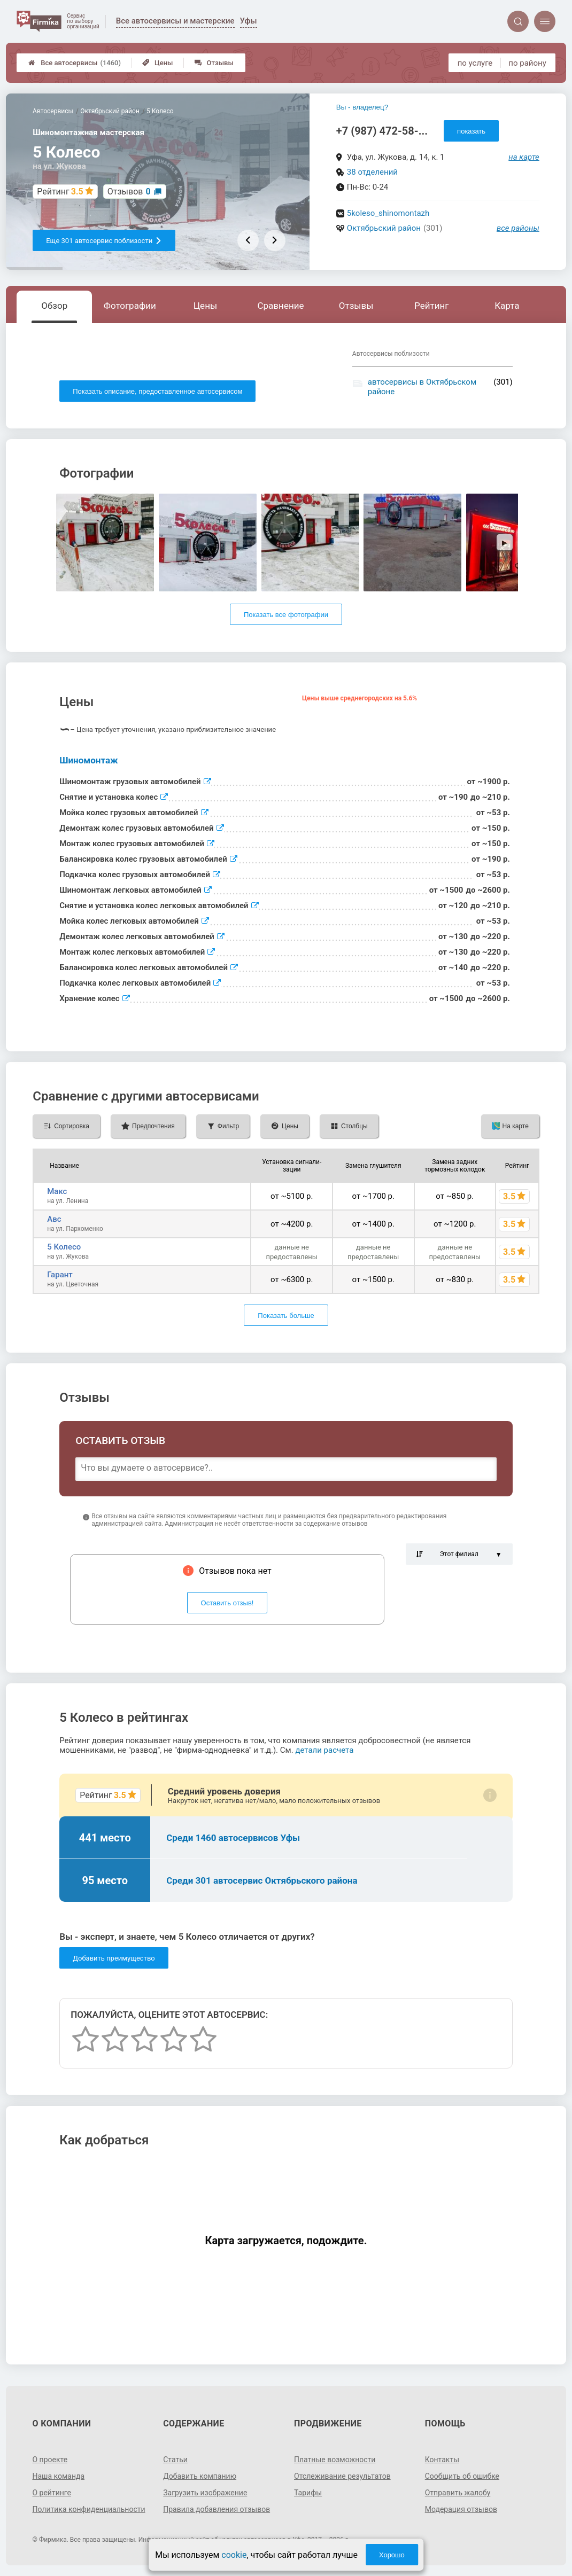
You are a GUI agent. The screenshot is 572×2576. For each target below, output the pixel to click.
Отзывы (214, 63)
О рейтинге (51, 2492)
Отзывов (129, 191)
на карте (523, 157)
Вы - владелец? (362, 107)
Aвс (54, 1219)
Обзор (54, 305)
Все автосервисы (74, 63)
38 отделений (372, 172)
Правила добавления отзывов (216, 2509)
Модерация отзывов (461, 2509)
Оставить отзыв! (227, 1603)
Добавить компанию (199, 2476)
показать (471, 131)
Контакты (442, 2459)
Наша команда (58, 2476)
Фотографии (130, 305)
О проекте (49, 2459)
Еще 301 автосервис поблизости (104, 241)
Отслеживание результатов (342, 2476)
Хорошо (392, 2555)
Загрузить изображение (205, 2492)
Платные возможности (334, 2459)
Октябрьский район (384, 228)
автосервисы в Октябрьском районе (422, 386)
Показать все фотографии (286, 615)
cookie (233, 2555)
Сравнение (281, 305)
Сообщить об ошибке (462, 2476)
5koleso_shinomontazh (388, 213)
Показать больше (286, 1316)
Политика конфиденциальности (88, 2509)
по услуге (475, 63)
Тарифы (308, 2492)
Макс (57, 1191)
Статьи (175, 2459)
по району (527, 63)
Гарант (60, 1274)
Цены (157, 63)
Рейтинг (431, 305)
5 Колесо (64, 1247)
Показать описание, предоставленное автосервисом (157, 391)
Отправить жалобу (458, 2492)
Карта (506, 305)
